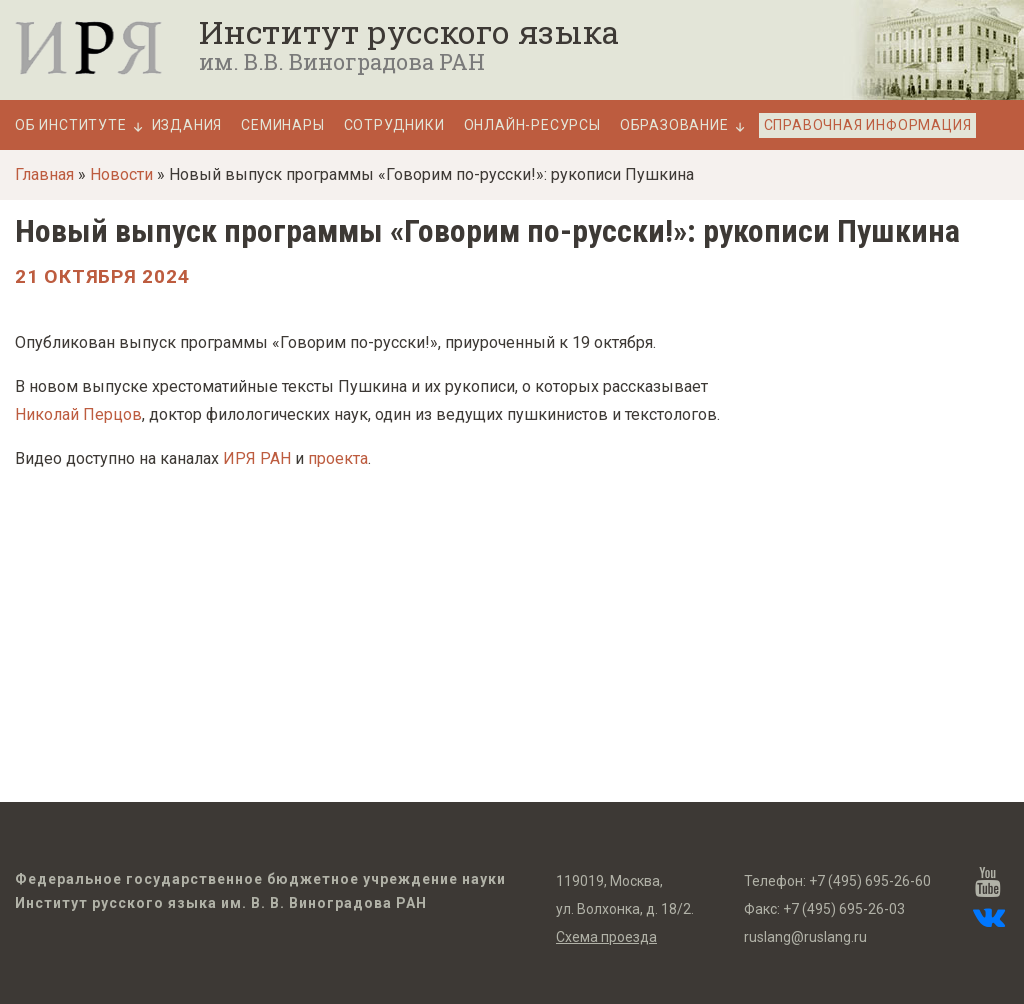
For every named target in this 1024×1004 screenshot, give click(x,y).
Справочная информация (868, 125)
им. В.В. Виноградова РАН (342, 62)
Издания (187, 125)
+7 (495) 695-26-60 (870, 881)
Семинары (282, 125)
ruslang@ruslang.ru (805, 937)
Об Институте (71, 125)
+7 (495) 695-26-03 (844, 909)
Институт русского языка (409, 32)
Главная (44, 174)
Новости (121, 174)
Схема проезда (606, 937)
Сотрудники (394, 125)
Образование (674, 125)
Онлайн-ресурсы (532, 125)
